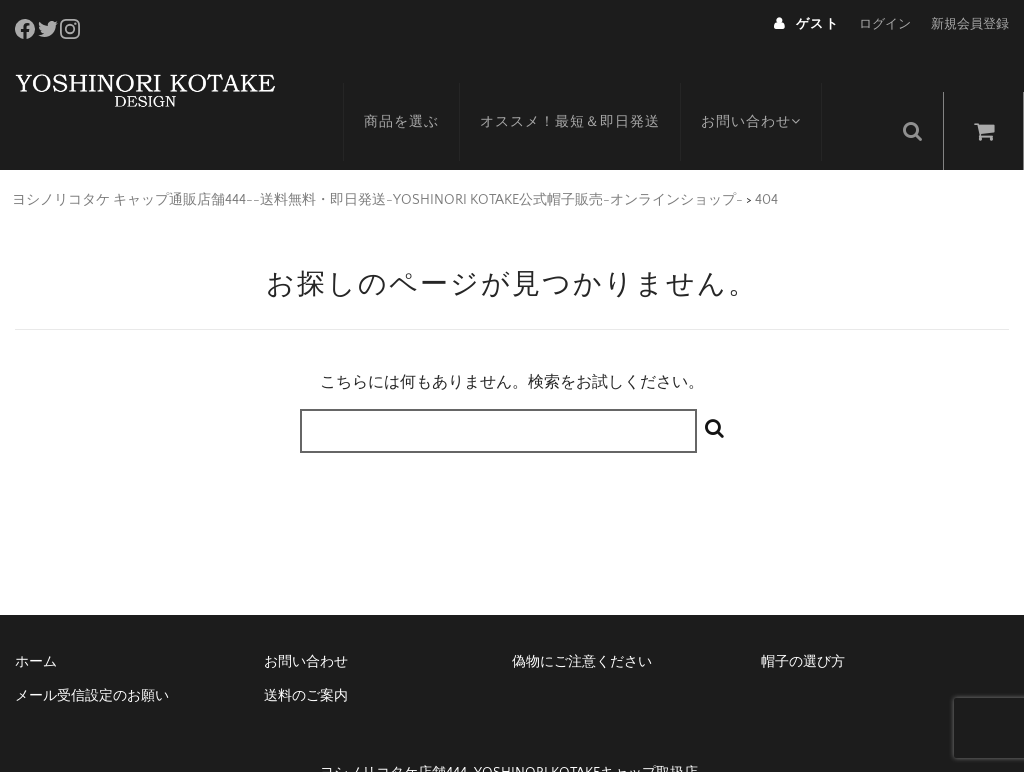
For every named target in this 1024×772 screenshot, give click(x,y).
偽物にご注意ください (582, 620)
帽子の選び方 (803, 620)
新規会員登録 (970, 24)
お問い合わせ (774, 87)
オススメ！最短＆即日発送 (590, 87)
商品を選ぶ (421, 87)
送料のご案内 (306, 654)
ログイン (885, 24)
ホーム (36, 620)
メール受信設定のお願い (92, 654)
